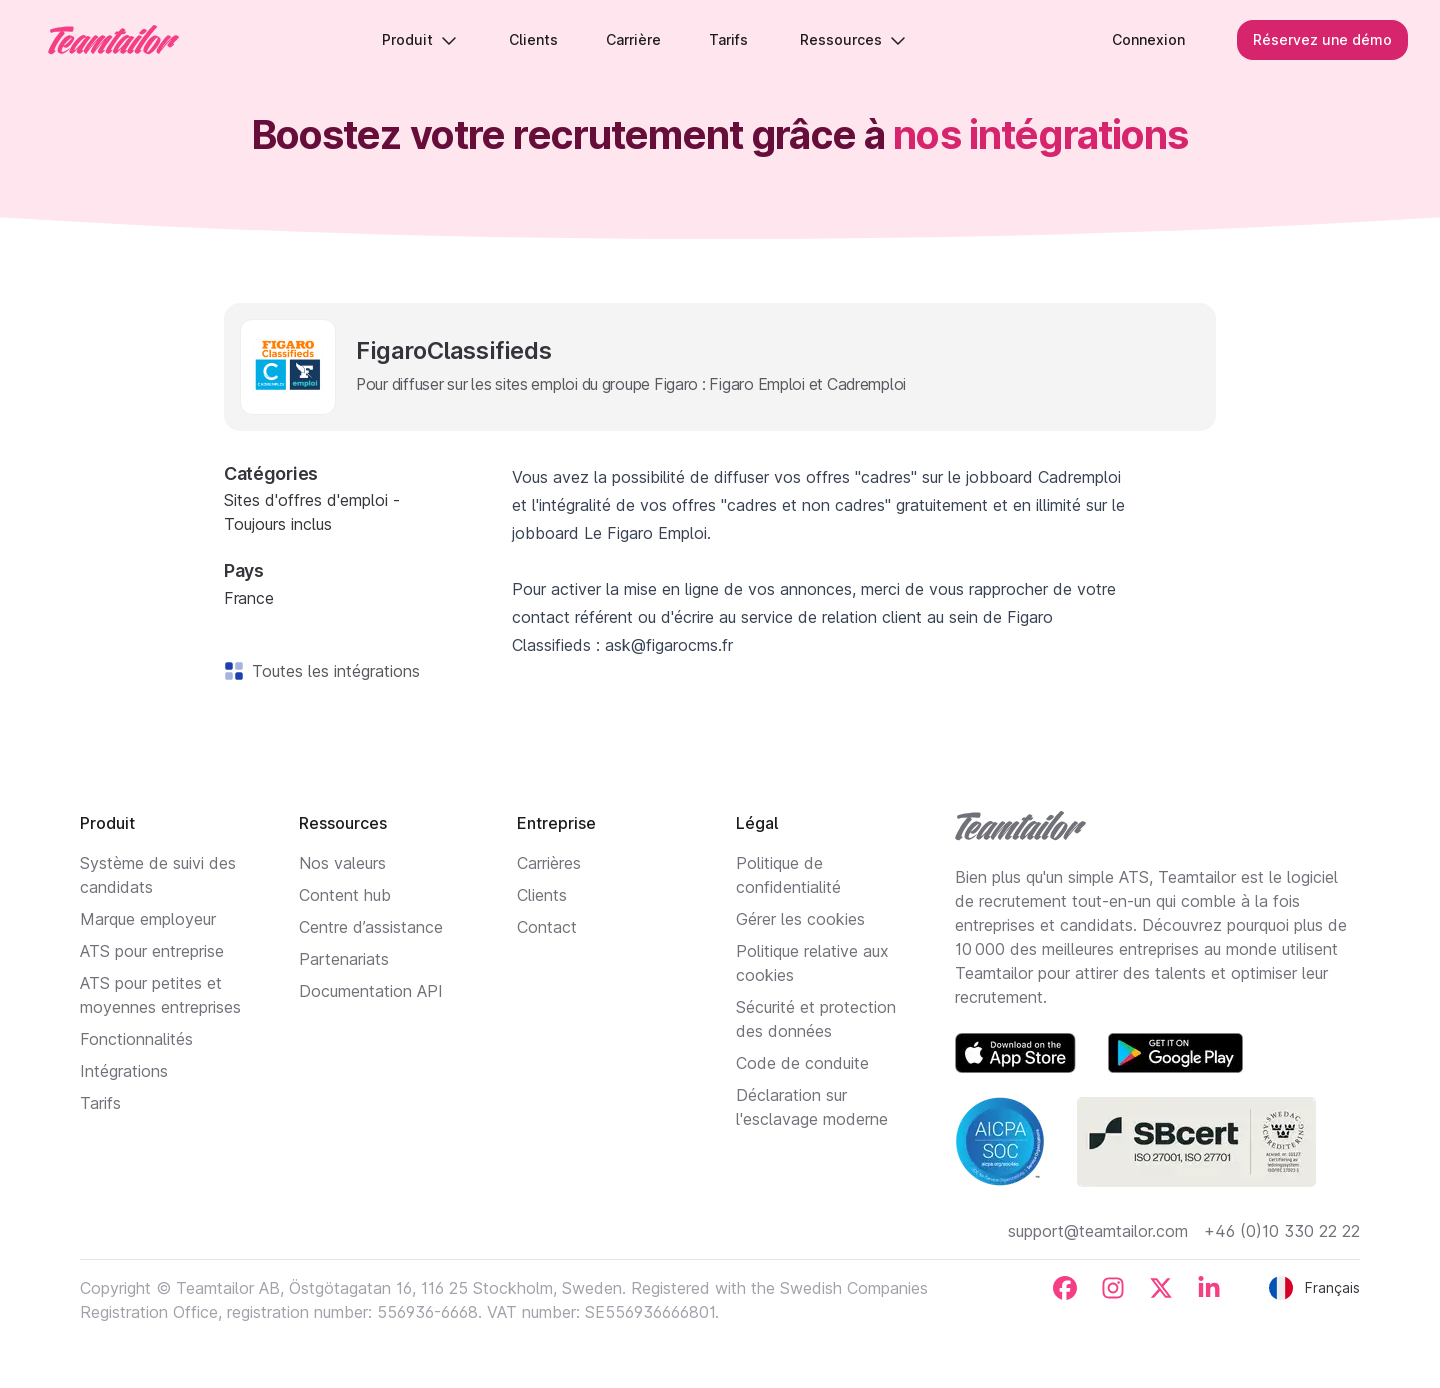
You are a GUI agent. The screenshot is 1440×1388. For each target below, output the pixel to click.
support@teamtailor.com (1098, 1231)
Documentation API (371, 991)
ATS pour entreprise (152, 951)
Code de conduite (802, 1063)
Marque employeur (148, 919)
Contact (547, 927)
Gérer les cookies (800, 919)
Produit (419, 39)
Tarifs (100, 1103)
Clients (542, 895)
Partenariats (344, 959)
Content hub (345, 895)
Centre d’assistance (371, 927)
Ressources (853, 39)
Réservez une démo (1322, 39)
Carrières (549, 863)
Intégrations (124, 1071)
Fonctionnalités (136, 1039)
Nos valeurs (342, 863)
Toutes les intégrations (332, 671)
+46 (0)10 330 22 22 (1282, 1231)
